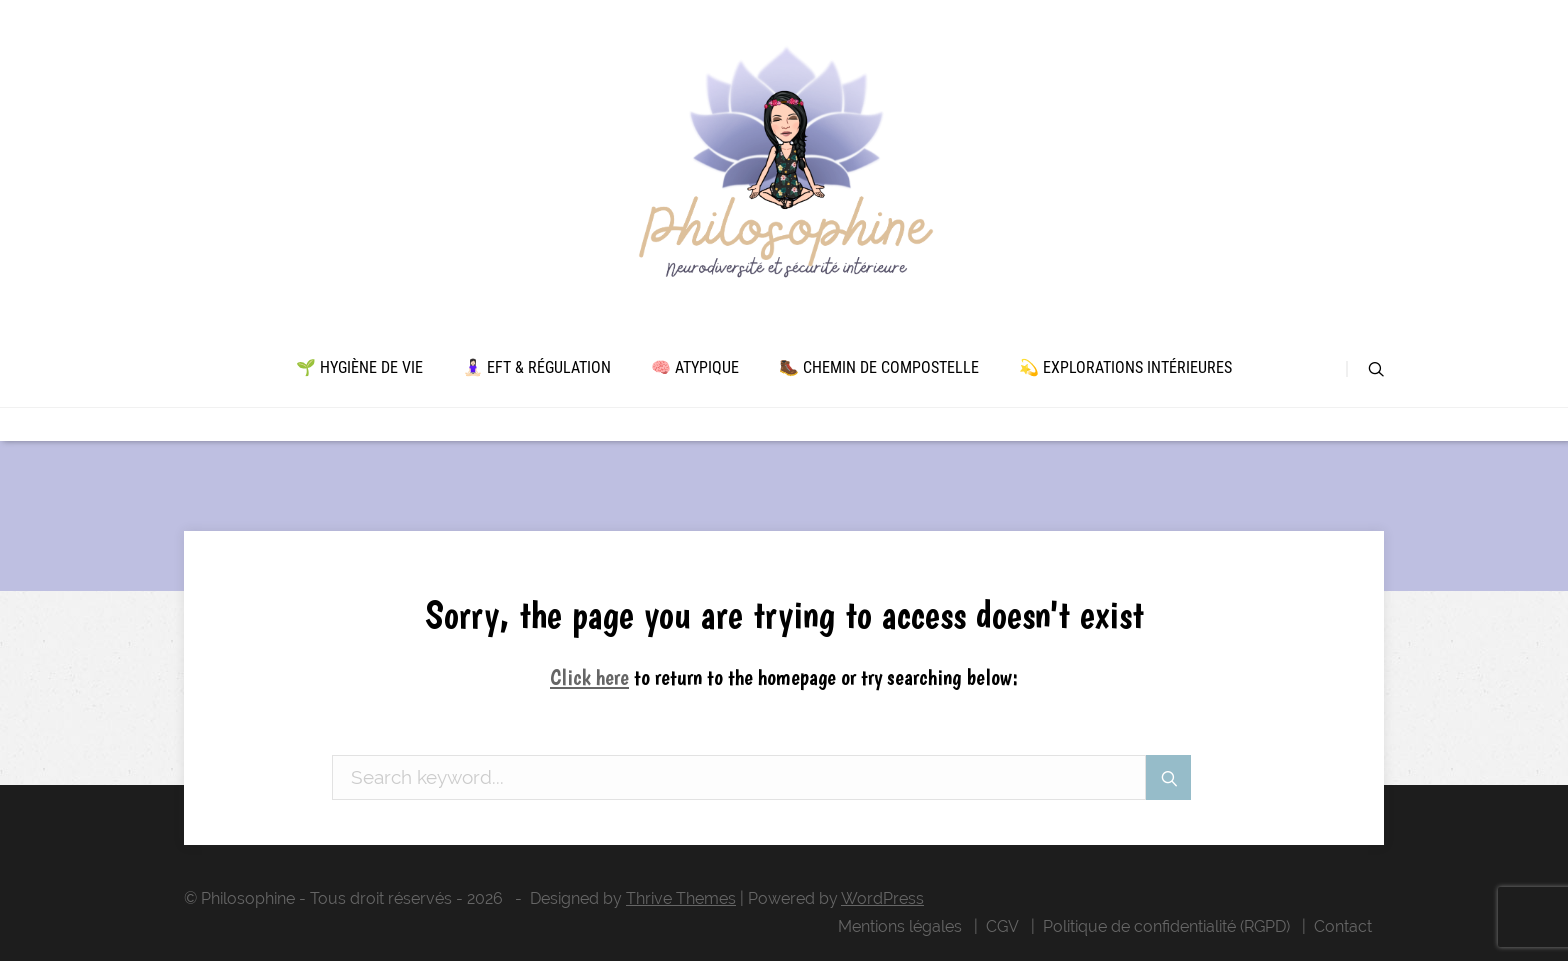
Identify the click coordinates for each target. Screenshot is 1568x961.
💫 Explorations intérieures (1125, 367)
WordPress (882, 898)
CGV (1002, 926)
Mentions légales (900, 926)
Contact (1343, 926)
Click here (589, 677)
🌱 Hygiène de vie (359, 367)
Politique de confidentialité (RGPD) (1166, 926)
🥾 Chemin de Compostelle (879, 367)
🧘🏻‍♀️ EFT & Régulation (537, 367)
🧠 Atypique (695, 367)
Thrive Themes (681, 898)
